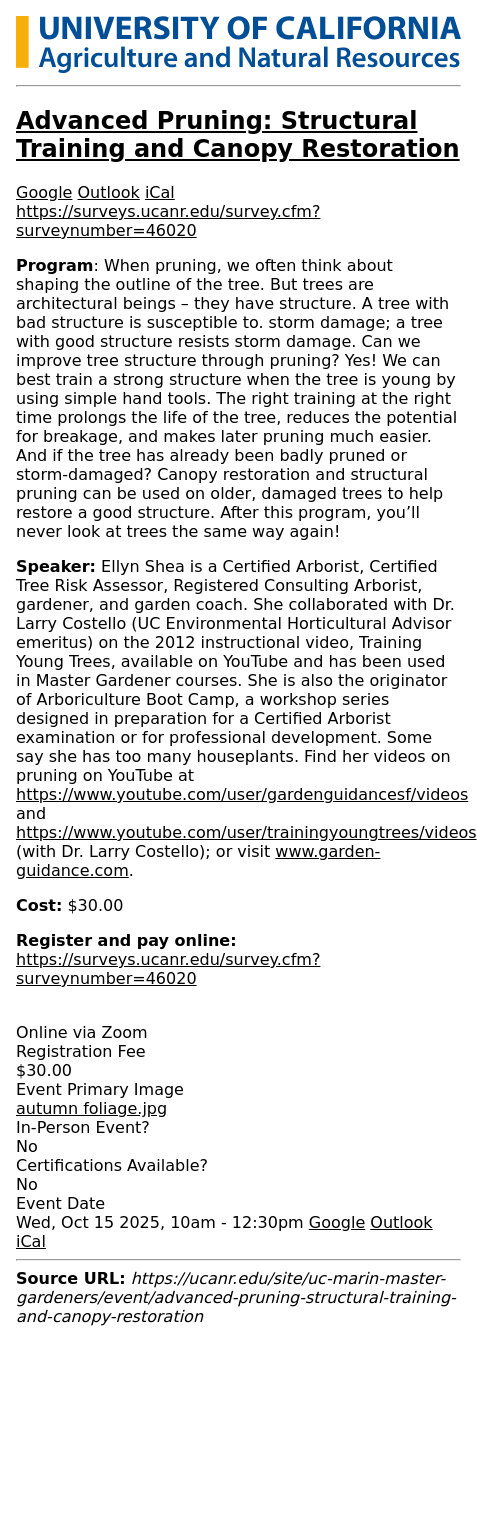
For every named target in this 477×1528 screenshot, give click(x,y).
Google (44, 192)
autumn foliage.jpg (91, 1108)
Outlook (109, 192)
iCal (160, 192)
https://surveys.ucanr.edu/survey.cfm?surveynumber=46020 (168, 221)
